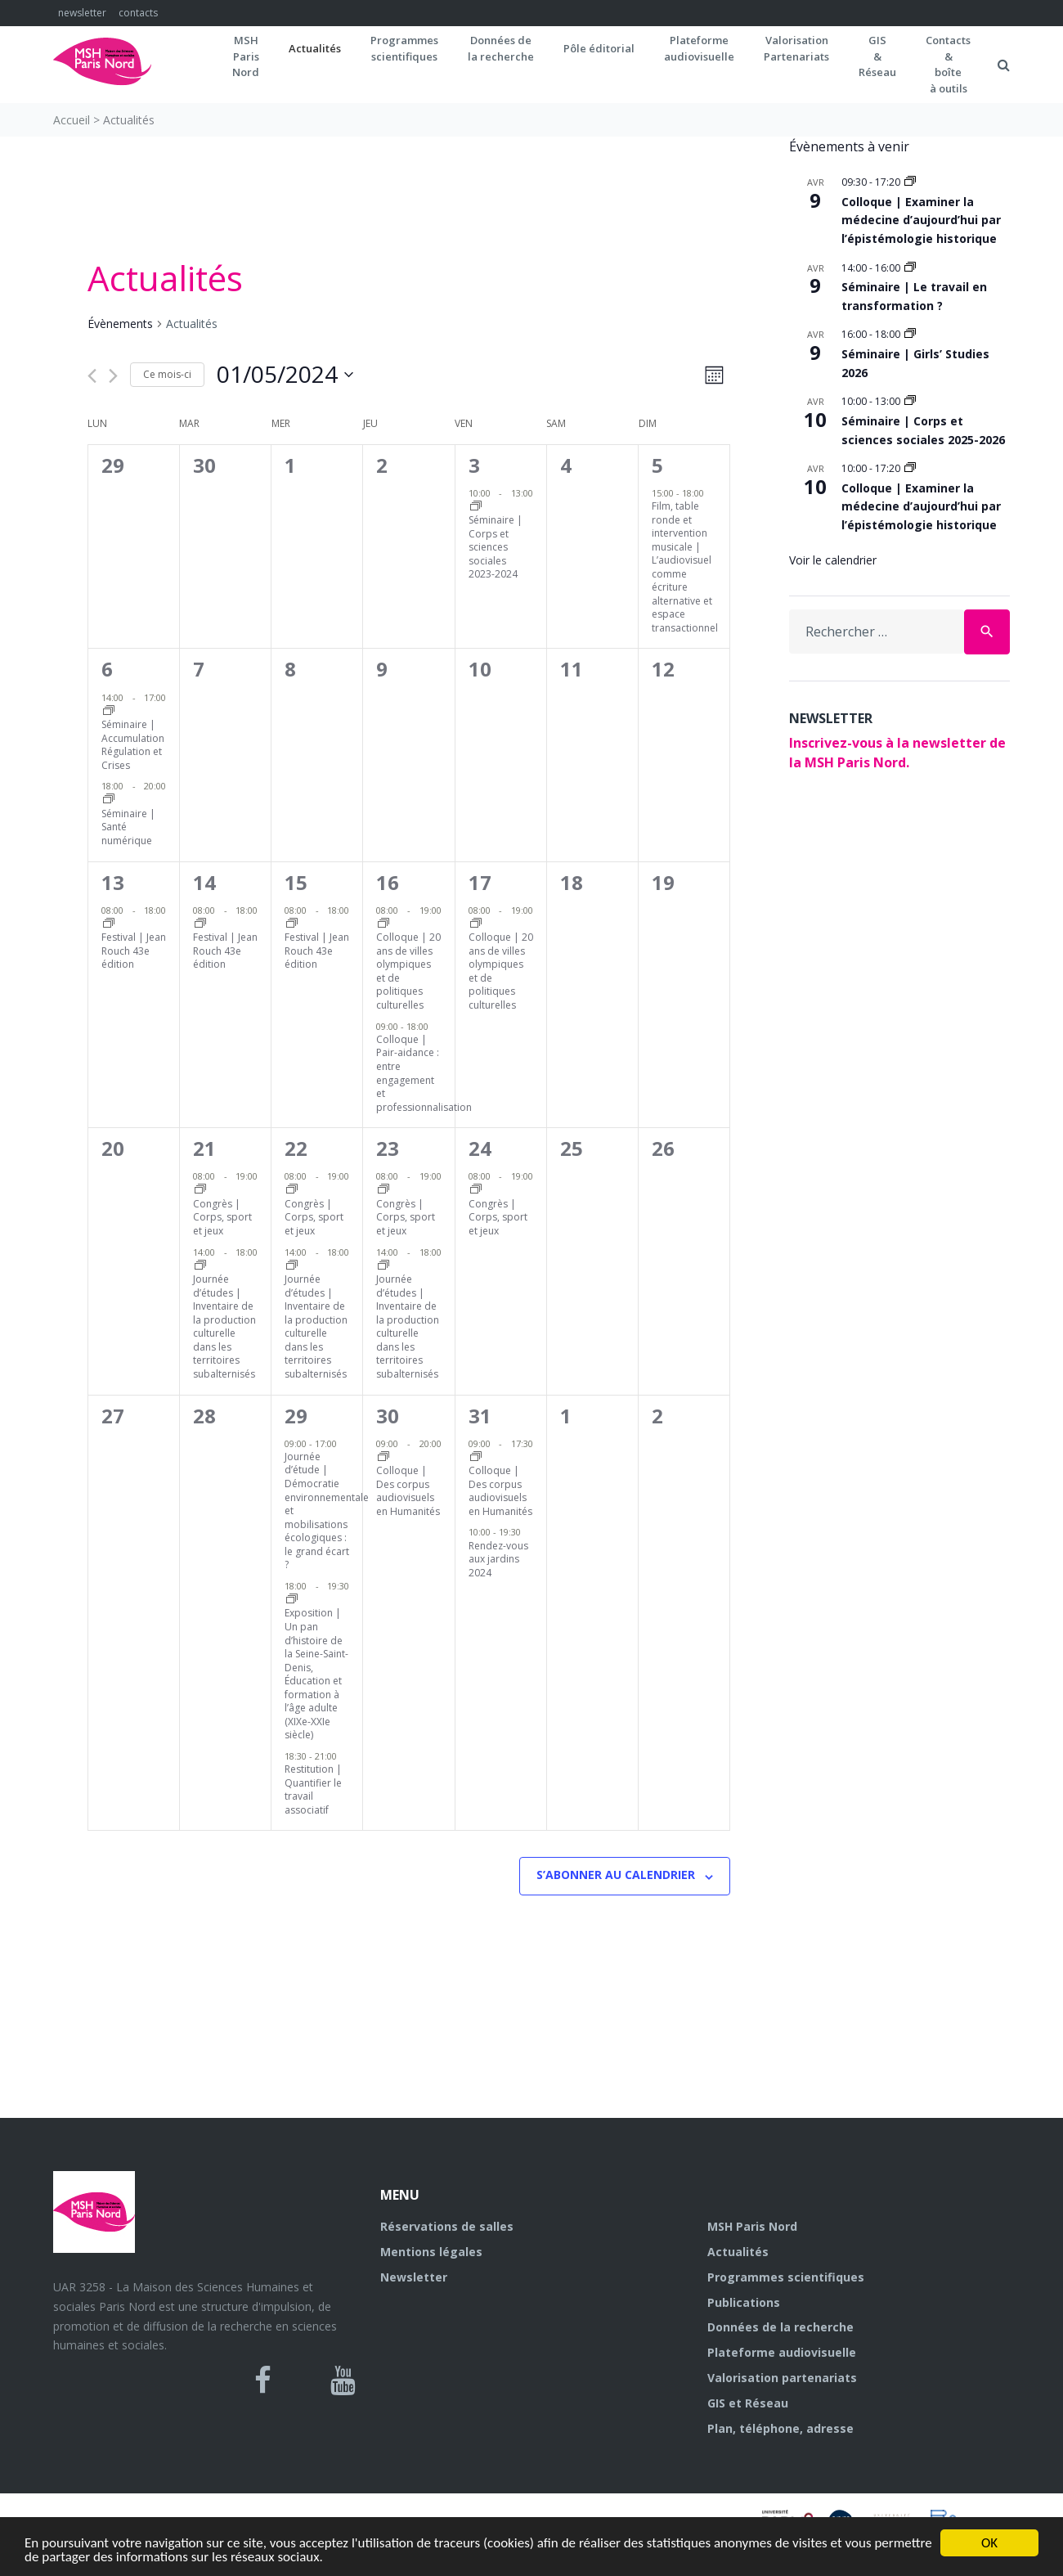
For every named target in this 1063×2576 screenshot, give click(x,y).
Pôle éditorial (599, 48)
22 (296, 1148)
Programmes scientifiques (404, 48)
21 (204, 1148)
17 (480, 882)
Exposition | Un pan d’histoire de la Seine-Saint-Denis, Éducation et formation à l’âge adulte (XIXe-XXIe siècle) (316, 1674)
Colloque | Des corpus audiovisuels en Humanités (408, 1490)
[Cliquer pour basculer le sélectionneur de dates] (285, 374)
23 (387, 1148)
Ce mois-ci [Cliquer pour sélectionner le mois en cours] (167, 374)
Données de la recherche (780, 2327)
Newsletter (413, 2277)
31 (480, 1415)
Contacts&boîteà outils (948, 64)
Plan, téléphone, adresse (780, 2428)
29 (296, 1415)
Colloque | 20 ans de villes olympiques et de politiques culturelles (408, 971)
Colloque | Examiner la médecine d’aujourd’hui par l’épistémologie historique (921, 220)
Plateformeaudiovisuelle (699, 48)
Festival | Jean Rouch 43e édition (133, 950)
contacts (138, 13)
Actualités (315, 48)
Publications (743, 2302)
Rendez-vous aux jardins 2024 (498, 1559)
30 (387, 1415)
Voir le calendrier (833, 560)
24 (480, 1148)
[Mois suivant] (113, 376)
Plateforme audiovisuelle (781, 2352)
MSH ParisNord (245, 56)
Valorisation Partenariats (796, 48)
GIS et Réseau (747, 2403)
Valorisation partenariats (782, 2377)
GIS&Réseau (877, 56)
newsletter (82, 13)
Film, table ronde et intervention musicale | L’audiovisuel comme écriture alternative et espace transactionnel (685, 567)
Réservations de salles (447, 2226)
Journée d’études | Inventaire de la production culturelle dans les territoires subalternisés (224, 1326)
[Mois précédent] (91, 376)
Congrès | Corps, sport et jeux (222, 1217)
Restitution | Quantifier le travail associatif (313, 1789)
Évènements (120, 323)
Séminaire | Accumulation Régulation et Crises (132, 744)
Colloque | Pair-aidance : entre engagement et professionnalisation (424, 1073)
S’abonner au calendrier (615, 1874)
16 (387, 882)
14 (204, 882)
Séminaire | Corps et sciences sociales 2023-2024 (496, 547)
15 (296, 882)
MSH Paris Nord (752, 2226)
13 (112, 882)
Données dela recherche (501, 48)
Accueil (71, 120)
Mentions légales (431, 2251)
